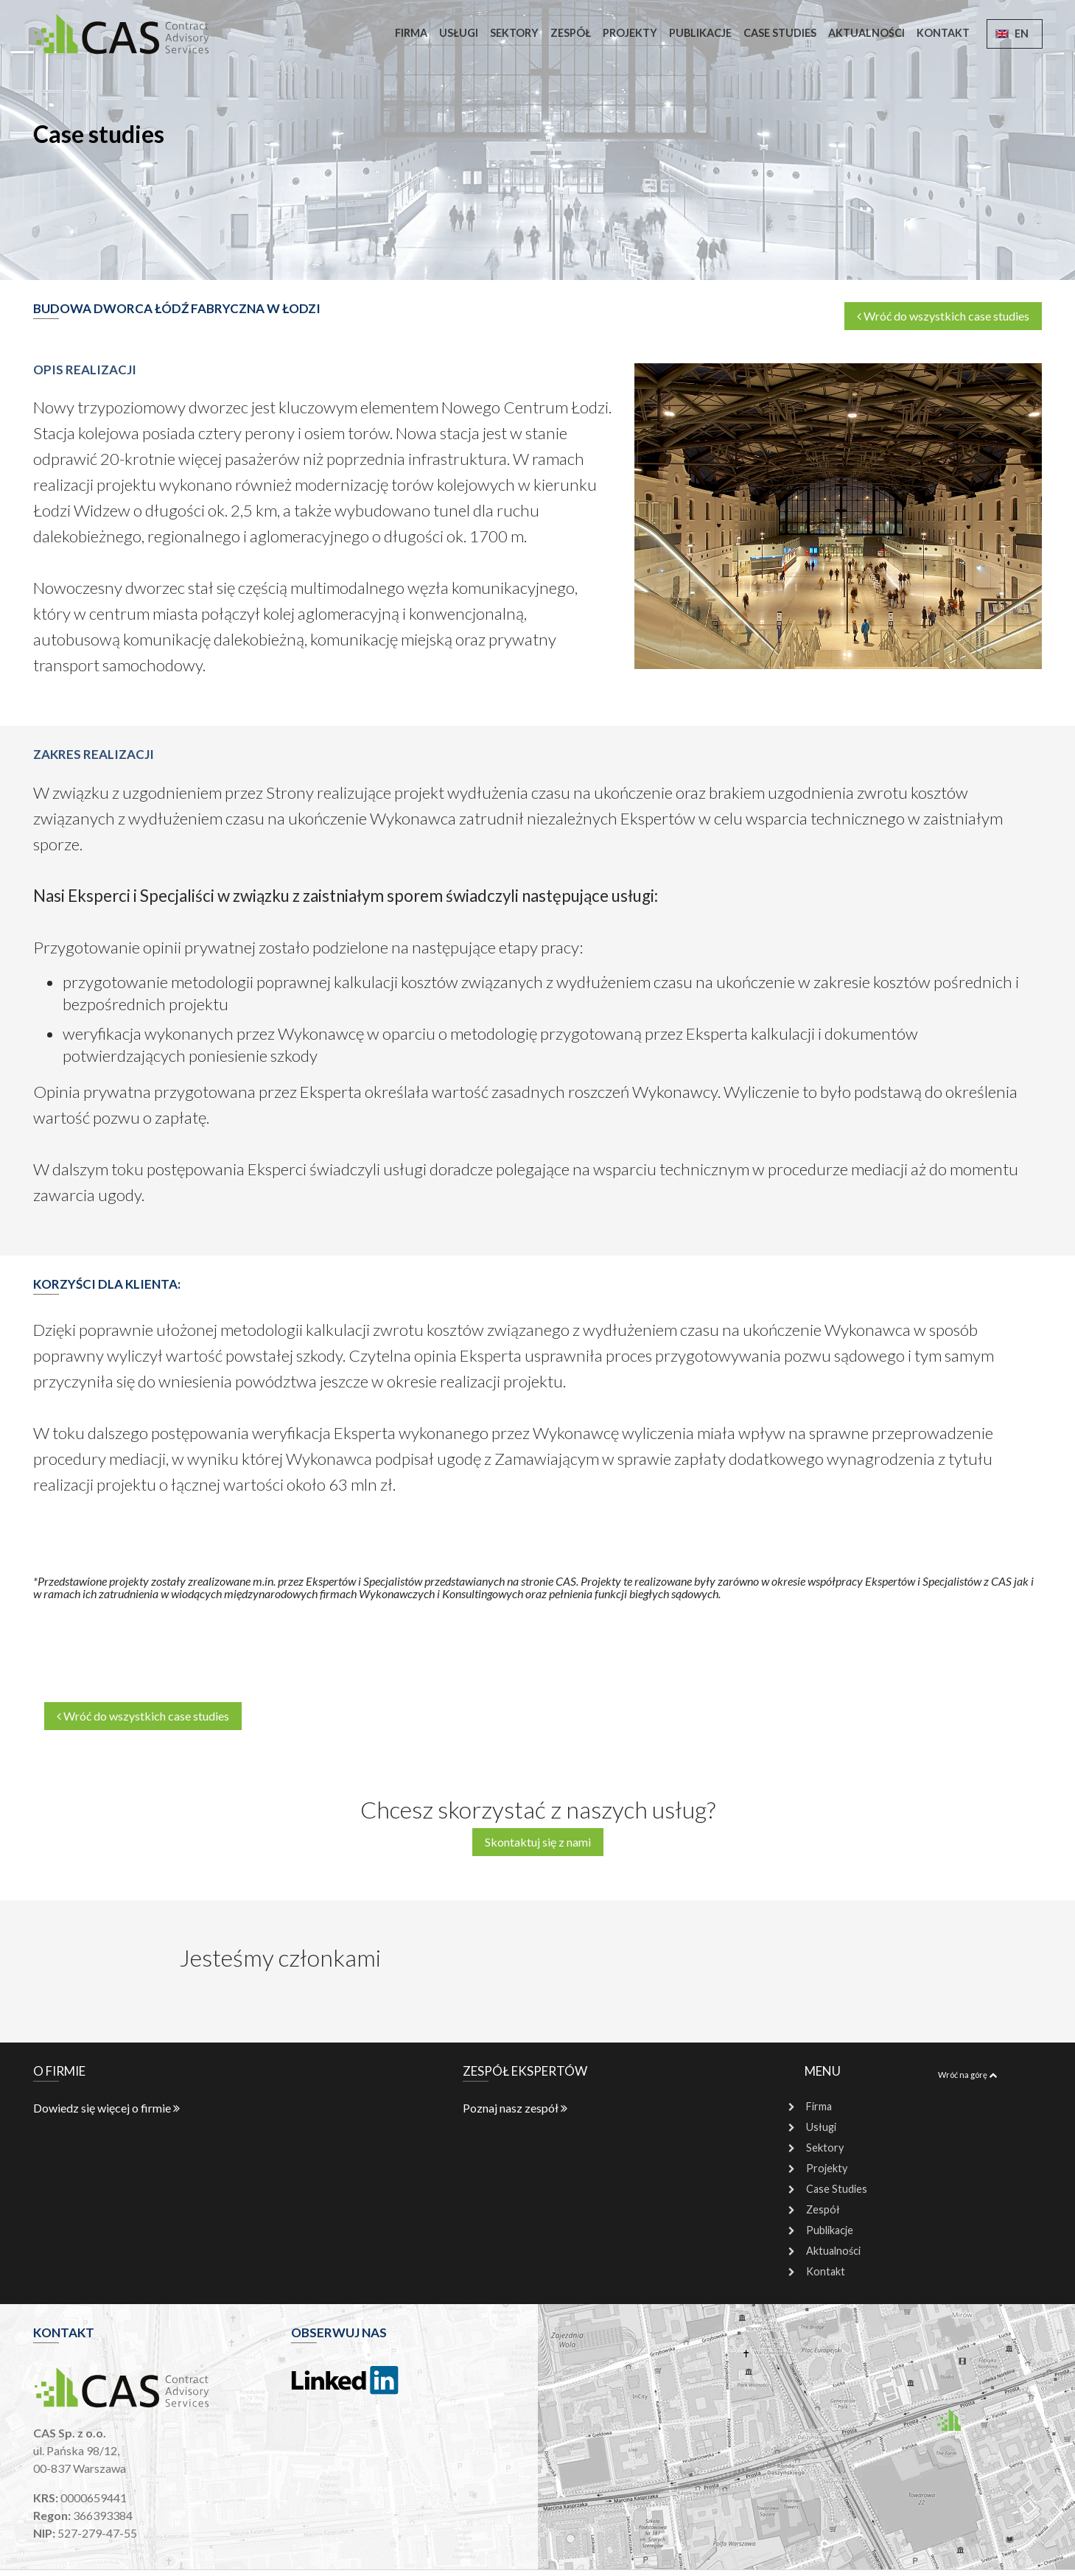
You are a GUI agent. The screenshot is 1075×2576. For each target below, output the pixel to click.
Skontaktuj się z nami (538, 1842)
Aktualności (866, 33)
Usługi (458, 33)
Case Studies (779, 33)
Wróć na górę (967, 2074)
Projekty (630, 33)
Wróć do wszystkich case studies (943, 316)
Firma (411, 33)
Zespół (570, 33)
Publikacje (700, 33)
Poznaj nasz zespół (515, 2108)
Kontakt (943, 33)
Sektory (514, 33)
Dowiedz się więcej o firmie (106, 2108)
